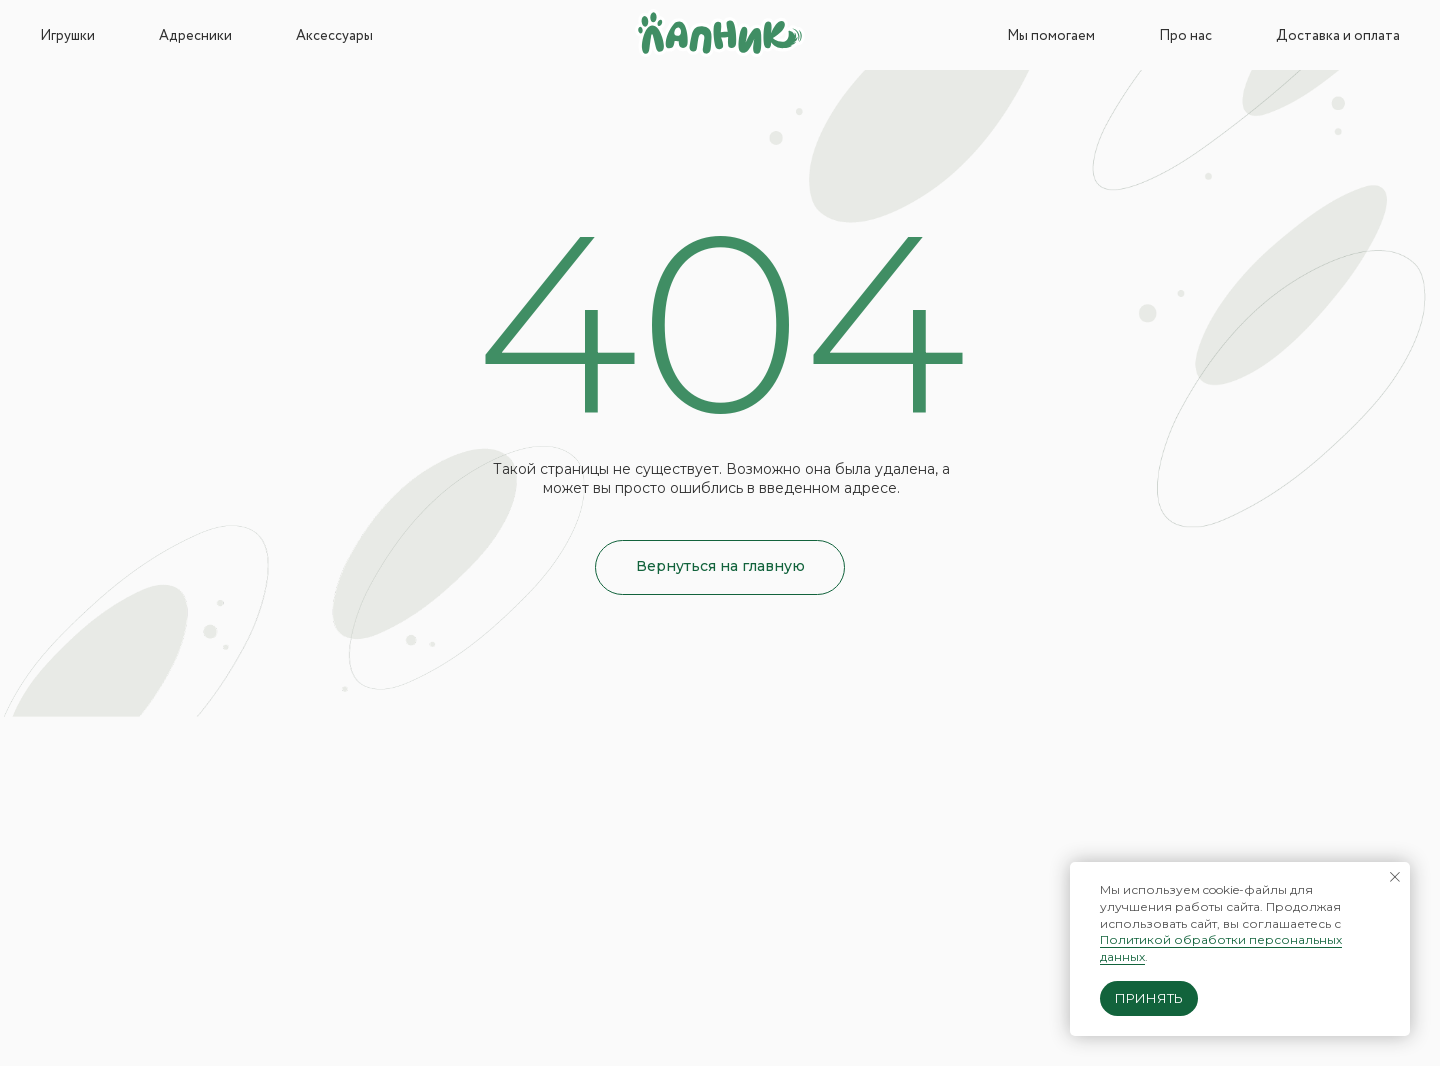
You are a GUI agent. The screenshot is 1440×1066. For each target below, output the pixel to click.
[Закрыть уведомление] (1395, 877)
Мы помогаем (1051, 36)
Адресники (195, 36)
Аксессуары (334, 36)
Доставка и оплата (1338, 36)
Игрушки (67, 36)
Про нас (1185, 36)
